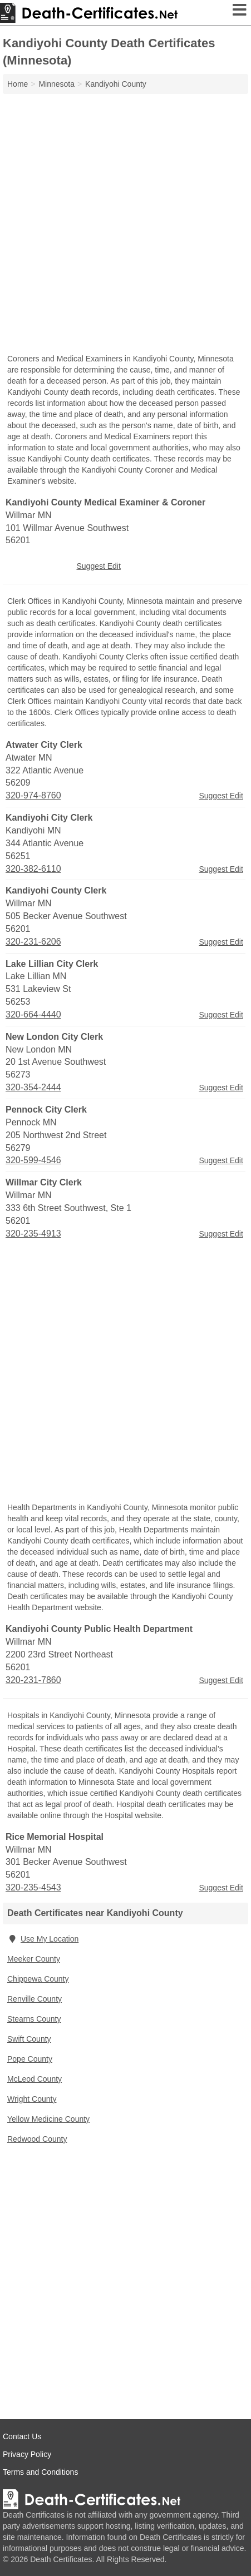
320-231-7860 (33, 1680)
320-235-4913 (33, 1233)
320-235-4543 (33, 1887)
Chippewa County (38, 1978)
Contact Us (22, 2436)
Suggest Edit (98, 566)
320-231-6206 (33, 941)
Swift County (29, 2038)
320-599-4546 (33, 1160)
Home (17, 84)
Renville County (34, 1998)
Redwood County (37, 2139)
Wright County (31, 2098)
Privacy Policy (27, 2454)
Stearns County (34, 2018)
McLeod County (34, 2078)
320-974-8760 (33, 795)
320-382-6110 (33, 868)
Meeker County (33, 1958)
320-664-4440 (33, 1014)
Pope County (29, 2058)
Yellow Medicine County (48, 2119)
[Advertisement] (125, 225)
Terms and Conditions (40, 2472)
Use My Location (42, 1938)
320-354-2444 (33, 1087)
